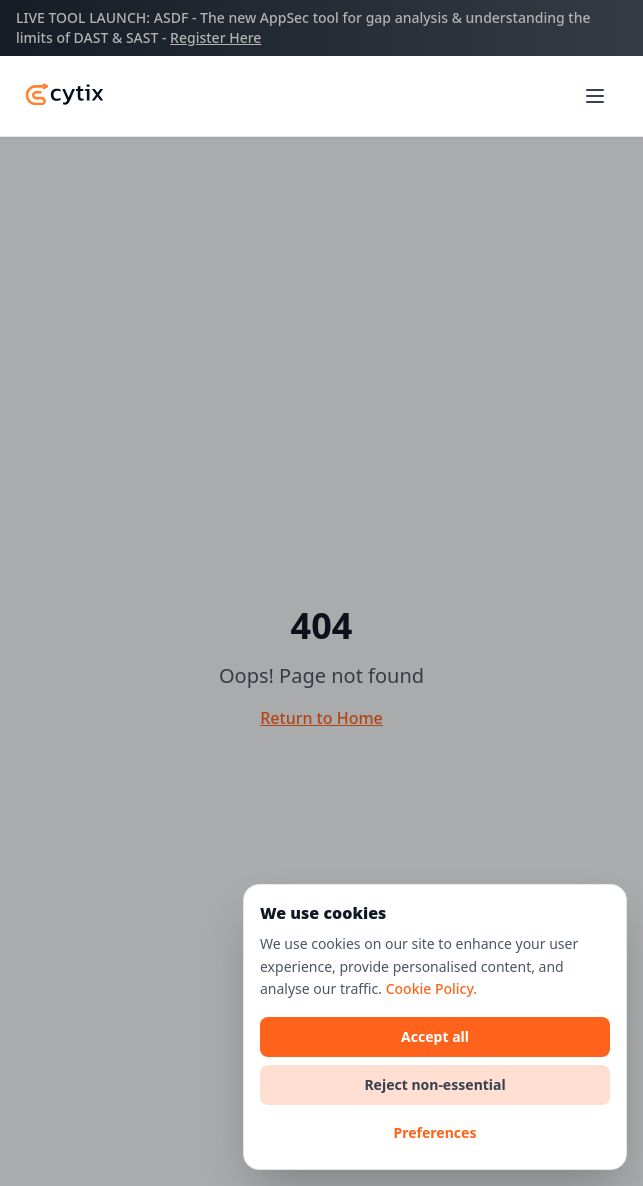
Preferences (435, 1132)
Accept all (435, 1036)
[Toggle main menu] (595, 96)
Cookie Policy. (431, 988)
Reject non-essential (434, 1084)
